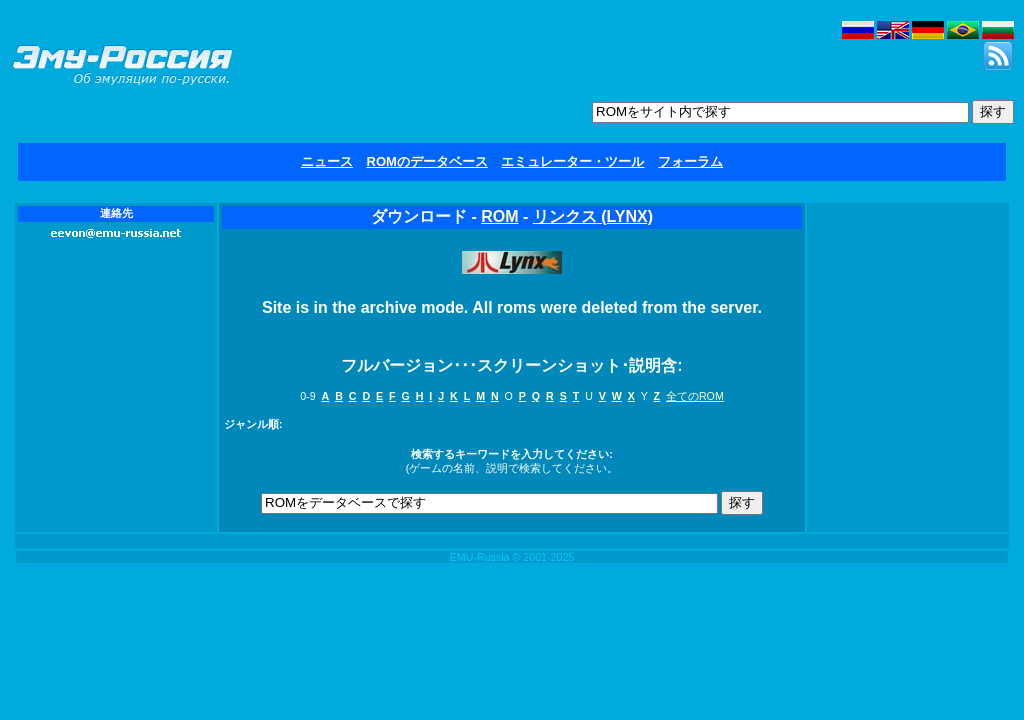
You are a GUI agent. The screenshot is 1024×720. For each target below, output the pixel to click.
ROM (499, 216)
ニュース (327, 161)
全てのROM (695, 396)
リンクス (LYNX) (593, 216)
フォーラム (690, 161)
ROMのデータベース (427, 161)
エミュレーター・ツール (572, 161)
